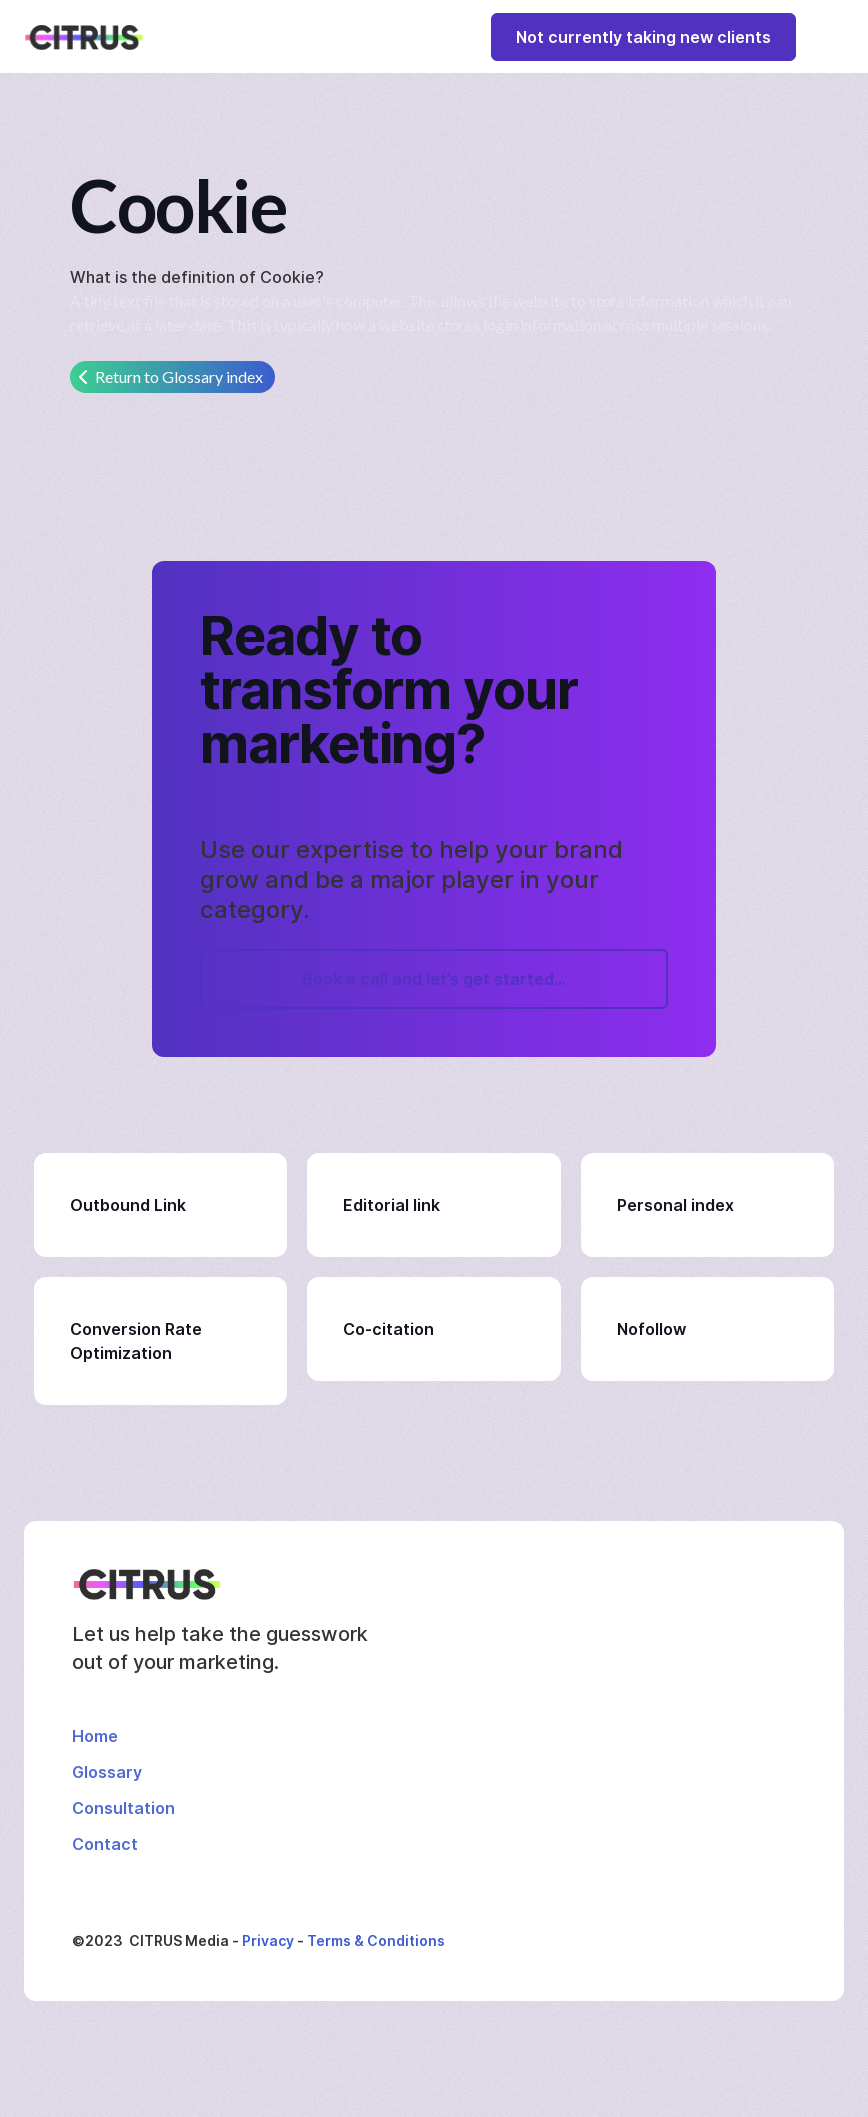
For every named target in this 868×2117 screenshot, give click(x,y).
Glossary (107, 1772)
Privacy (268, 1940)
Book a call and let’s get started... (434, 979)
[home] (84, 37)
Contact (105, 1844)
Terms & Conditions (376, 1940)
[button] (826, 36)
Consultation (123, 1808)
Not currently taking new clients (643, 37)
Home (95, 1736)
